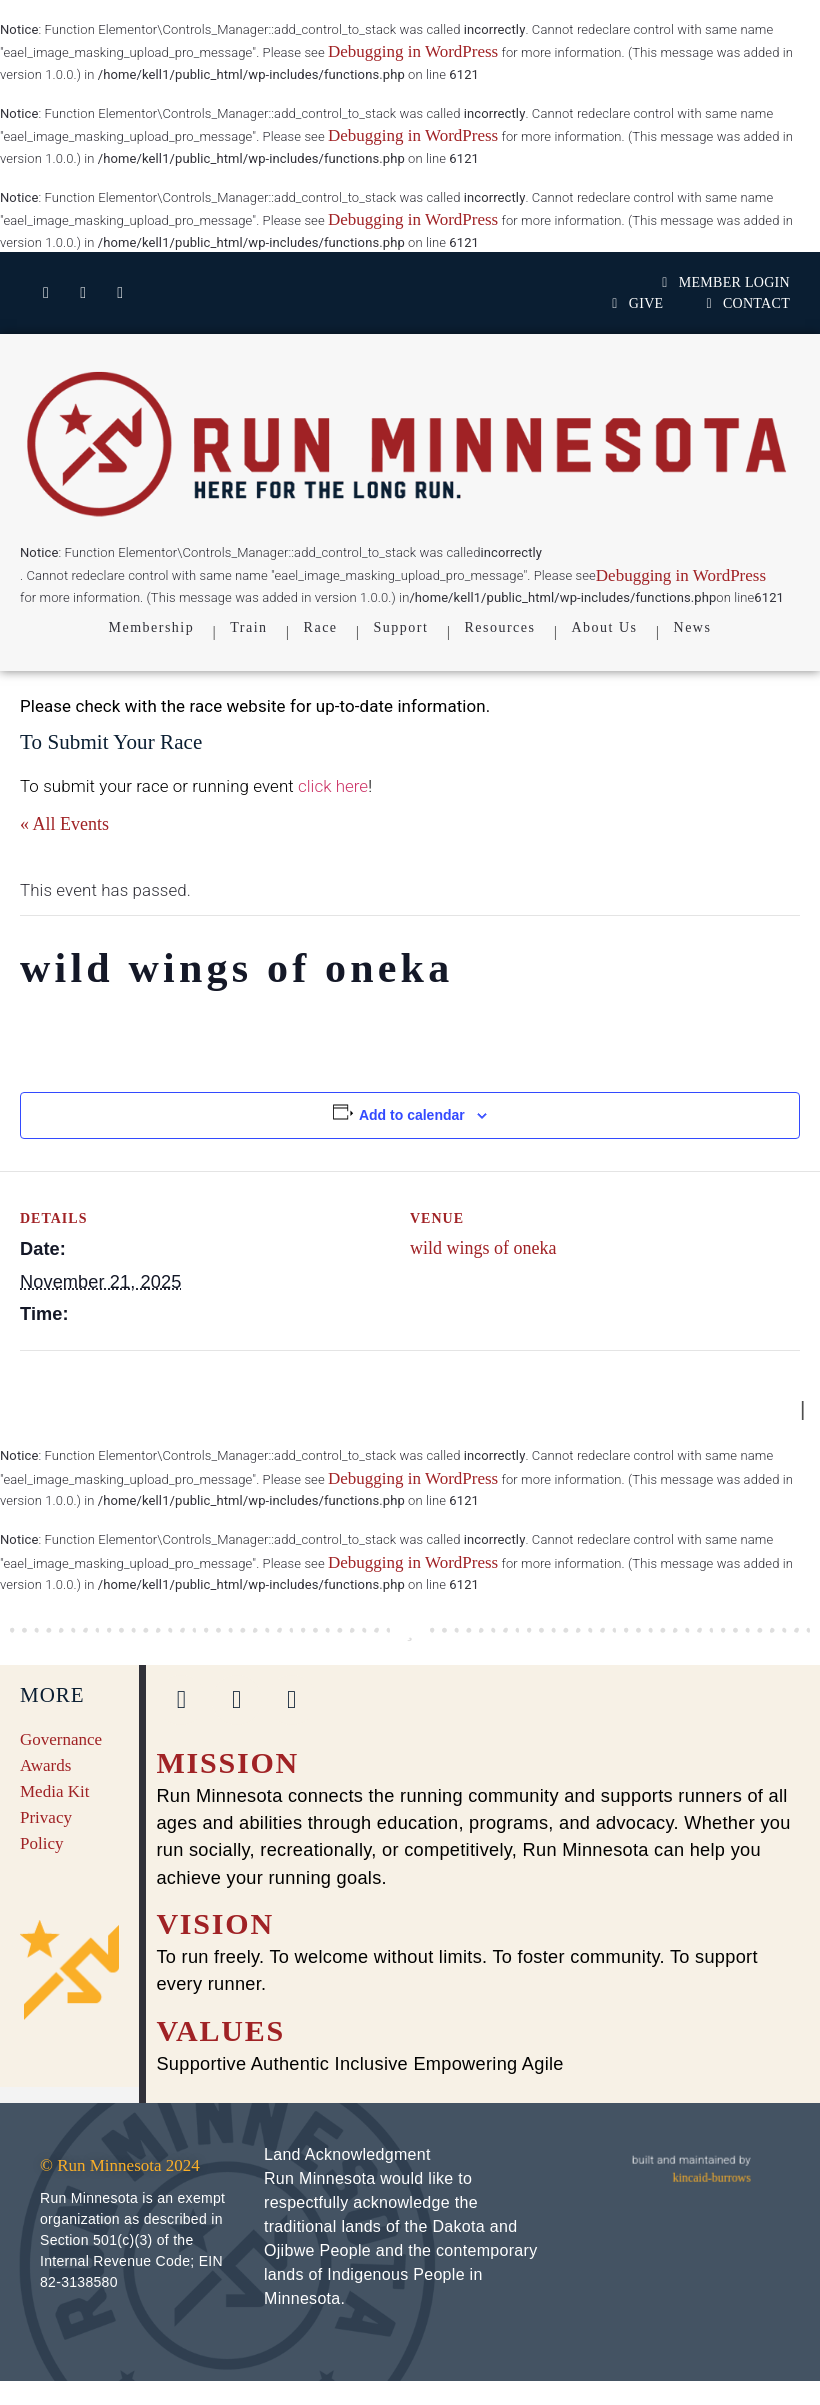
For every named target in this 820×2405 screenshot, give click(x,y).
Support (401, 627)
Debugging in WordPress (413, 51)
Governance (61, 1739)
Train (248, 627)
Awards (45, 1765)
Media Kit (54, 1791)
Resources (499, 627)
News (693, 627)
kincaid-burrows (712, 2176)
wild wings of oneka (483, 1248)
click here (333, 786)
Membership (151, 627)
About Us (604, 627)
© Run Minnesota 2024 (120, 2165)
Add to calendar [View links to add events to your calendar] (412, 1115)
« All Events (64, 824)
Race (321, 627)
